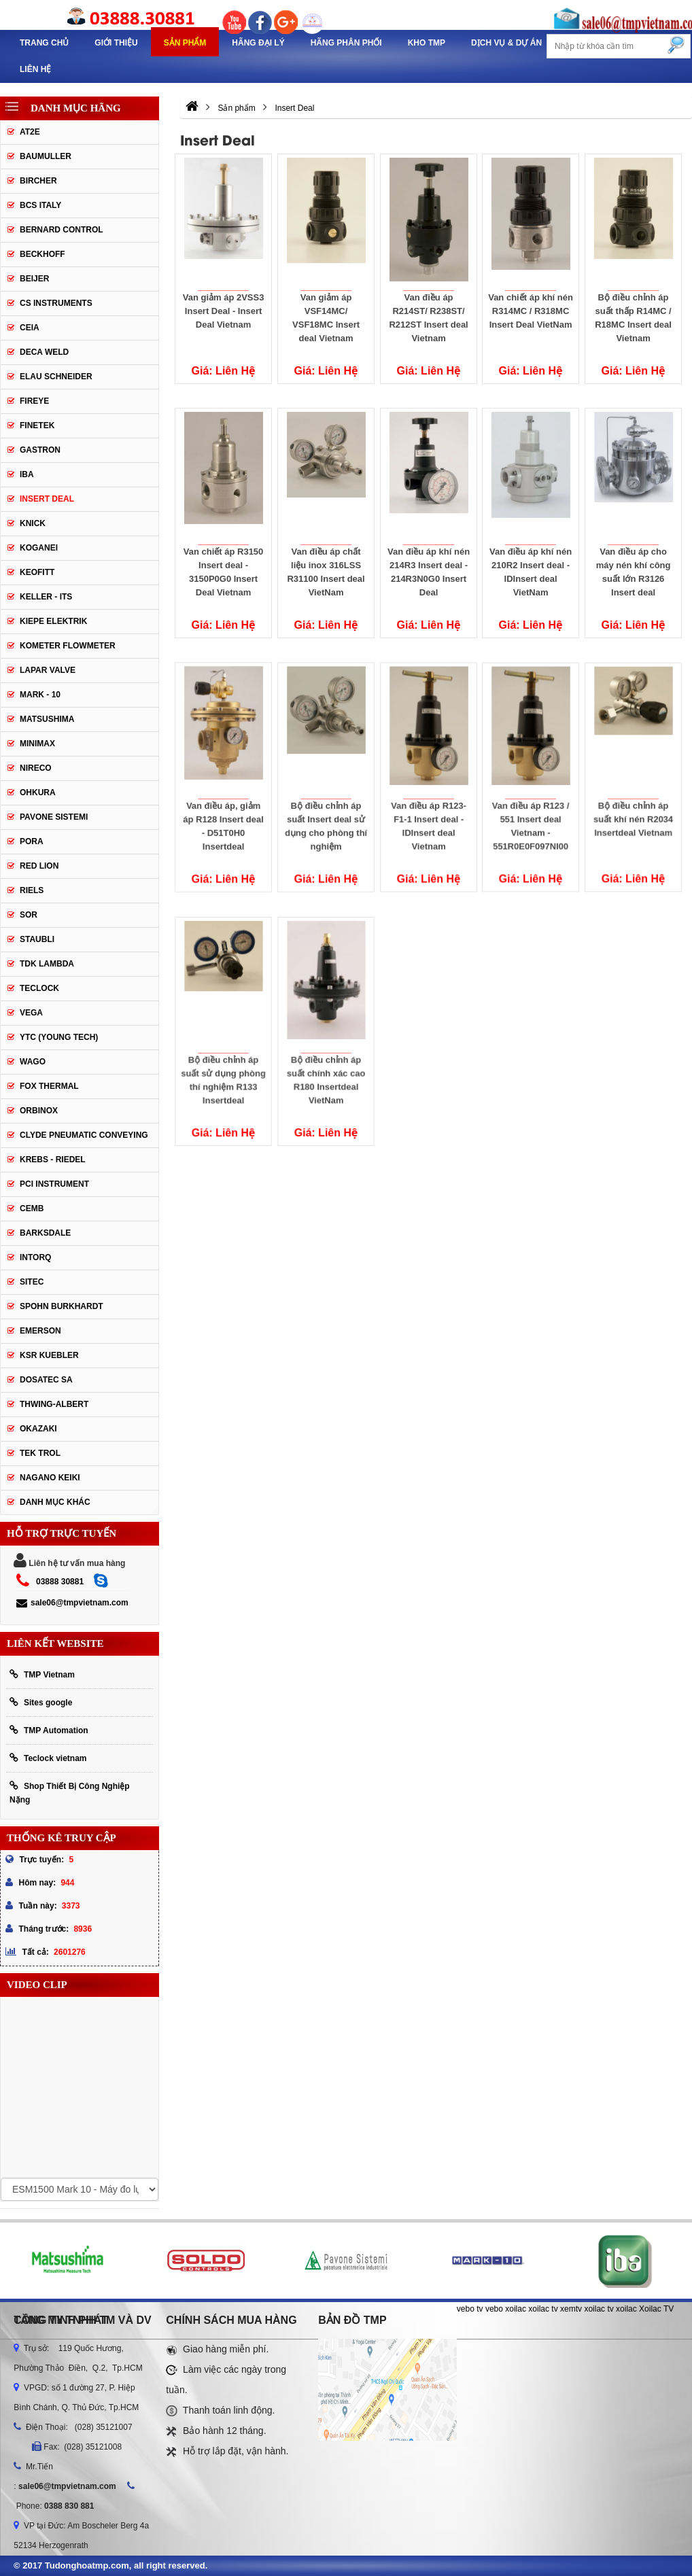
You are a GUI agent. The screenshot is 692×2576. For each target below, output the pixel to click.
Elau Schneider (56, 376)
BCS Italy (40, 205)
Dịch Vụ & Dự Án (506, 43)
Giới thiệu (115, 43)
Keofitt (37, 572)
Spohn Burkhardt (61, 1306)
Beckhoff (42, 254)
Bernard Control (61, 229)
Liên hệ (35, 69)
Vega (31, 1012)
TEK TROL (40, 1453)
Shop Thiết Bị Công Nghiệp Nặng (70, 1793)
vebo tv (470, 2309)
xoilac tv (542, 2309)
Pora (32, 841)
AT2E (30, 132)
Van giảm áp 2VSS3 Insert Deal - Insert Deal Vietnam (223, 311)
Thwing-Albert (54, 1404)
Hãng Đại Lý (258, 43)
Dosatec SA (46, 1380)
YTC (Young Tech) (59, 1037)
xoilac (515, 2309)
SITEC (32, 1282)
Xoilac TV (656, 2309)
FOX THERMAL (49, 1086)
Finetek (37, 425)
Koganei (39, 548)
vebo (494, 2309)
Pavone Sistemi (54, 817)
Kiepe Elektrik (53, 621)
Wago (33, 1061)
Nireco (36, 768)
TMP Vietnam (42, 1674)
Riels (32, 890)
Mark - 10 (40, 694)
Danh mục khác (55, 1502)
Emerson (40, 1331)
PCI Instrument (54, 1184)
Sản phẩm (185, 43)
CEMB (32, 1208)
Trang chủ (44, 43)
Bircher (38, 181)
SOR (28, 915)
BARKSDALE (45, 1233)
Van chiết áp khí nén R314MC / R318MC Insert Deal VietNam (530, 311)
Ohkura (38, 792)
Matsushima (47, 719)
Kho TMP (426, 43)
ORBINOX (39, 1110)
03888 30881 (60, 1581)
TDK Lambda (47, 964)
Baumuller (45, 156)
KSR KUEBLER (49, 1355)
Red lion (39, 866)
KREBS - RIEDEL (53, 1159)
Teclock (39, 988)
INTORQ (35, 1257)
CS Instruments (56, 303)
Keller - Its (46, 597)
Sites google (41, 1702)
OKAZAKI (38, 1428)
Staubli (37, 939)
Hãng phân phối (346, 43)
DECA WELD (44, 352)
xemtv (571, 2309)
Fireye (34, 401)
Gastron (40, 450)
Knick (33, 523)
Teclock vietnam (48, 1758)
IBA (27, 474)
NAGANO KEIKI (50, 1477)
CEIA (29, 327)
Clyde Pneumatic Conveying (84, 1135)
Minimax (37, 743)
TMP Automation (49, 1730)
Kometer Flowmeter (68, 645)
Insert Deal (47, 499)
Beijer (34, 278)
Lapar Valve (47, 670)
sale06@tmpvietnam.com (72, 1602)
